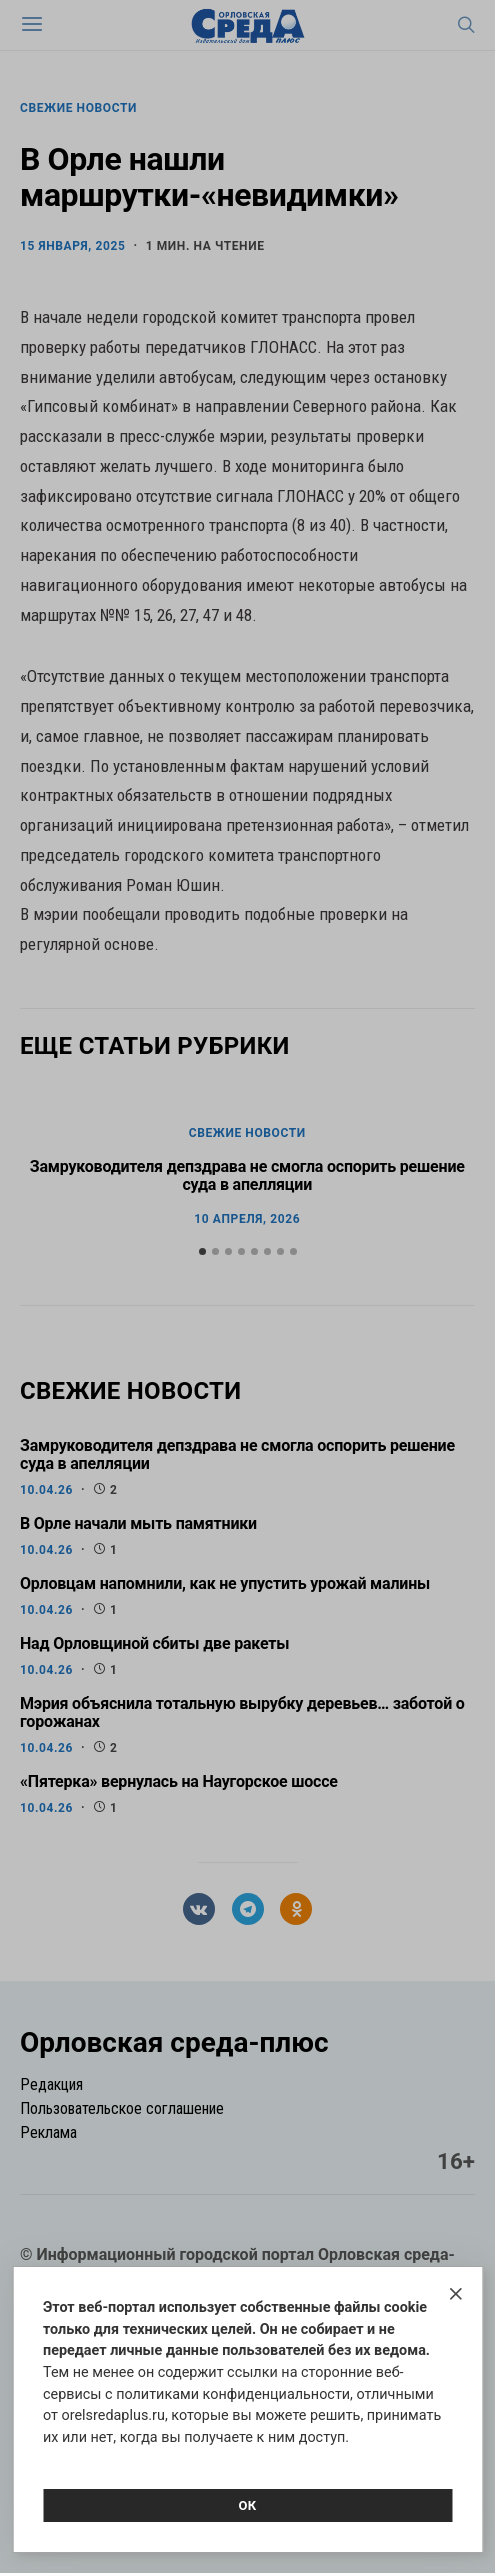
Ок (247, 2505)
